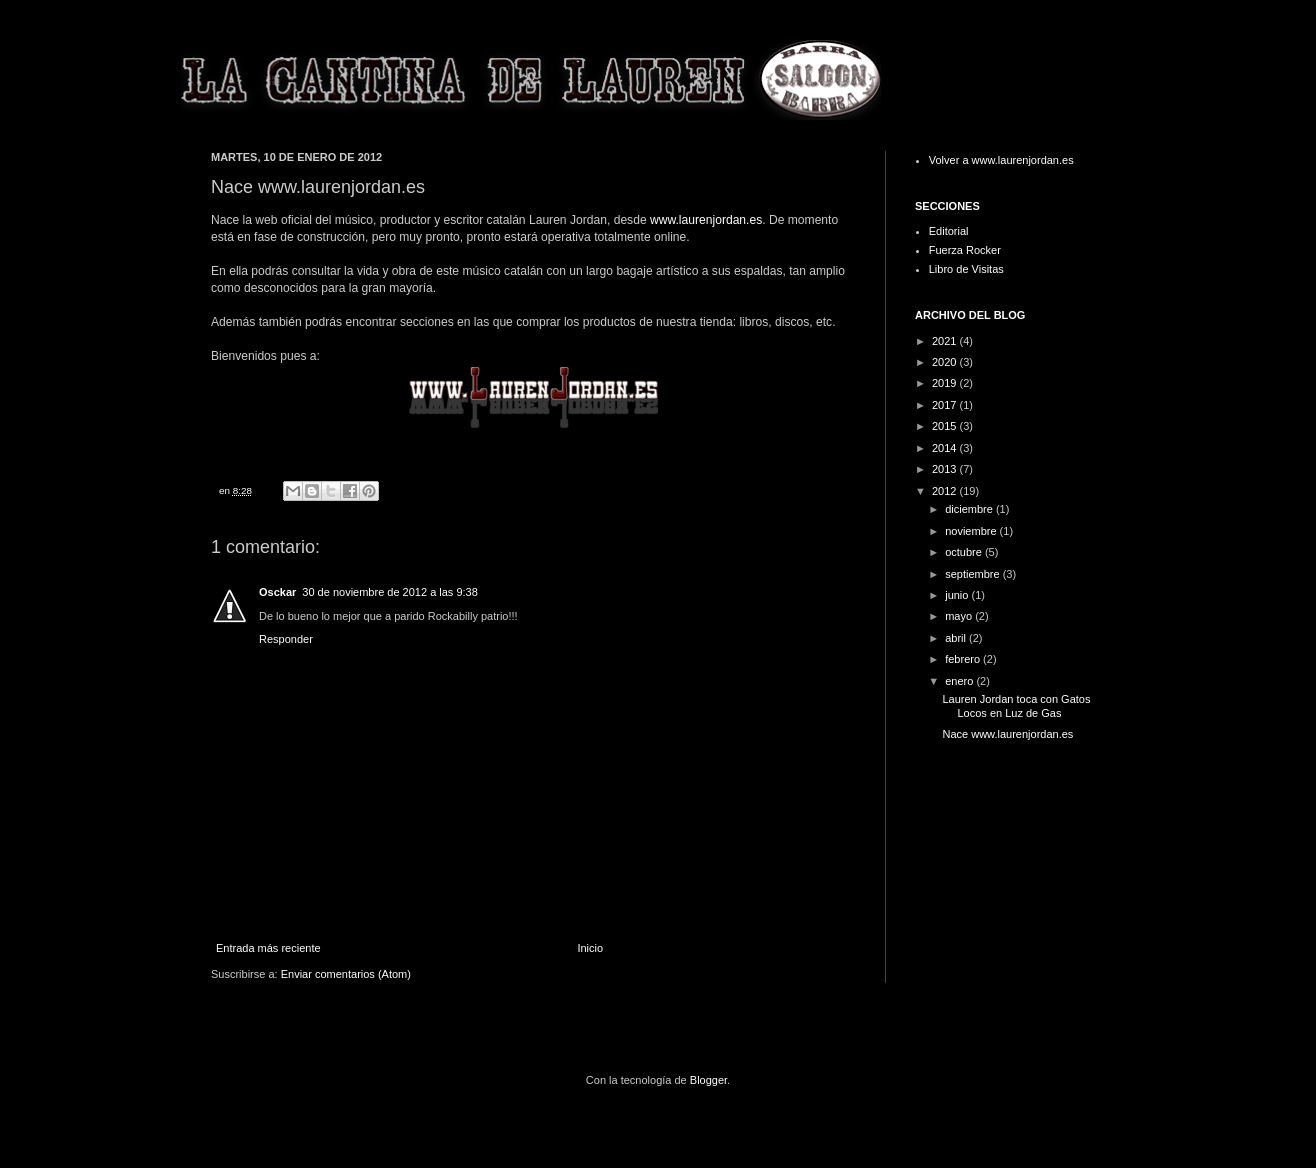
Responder (286, 639)
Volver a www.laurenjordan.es (1001, 160)
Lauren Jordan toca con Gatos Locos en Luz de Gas (1016, 705)
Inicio (590, 948)
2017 (946, 405)
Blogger (708, 1080)
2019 (946, 383)
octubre (965, 552)
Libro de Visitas (966, 269)
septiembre (973, 574)
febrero (964, 659)
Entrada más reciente (268, 948)
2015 (946, 426)
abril (957, 638)
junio (958, 595)
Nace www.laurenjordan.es (1007, 734)
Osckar (277, 592)
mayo (960, 616)
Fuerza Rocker (965, 250)
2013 (946, 469)
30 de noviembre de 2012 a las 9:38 (390, 592)
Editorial (949, 231)
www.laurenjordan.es (706, 220)
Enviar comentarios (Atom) (346, 974)
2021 (946, 341)
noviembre (972, 531)
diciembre (970, 509)
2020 (946, 362)
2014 (946, 448)
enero (960, 681)
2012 (946, 491)
